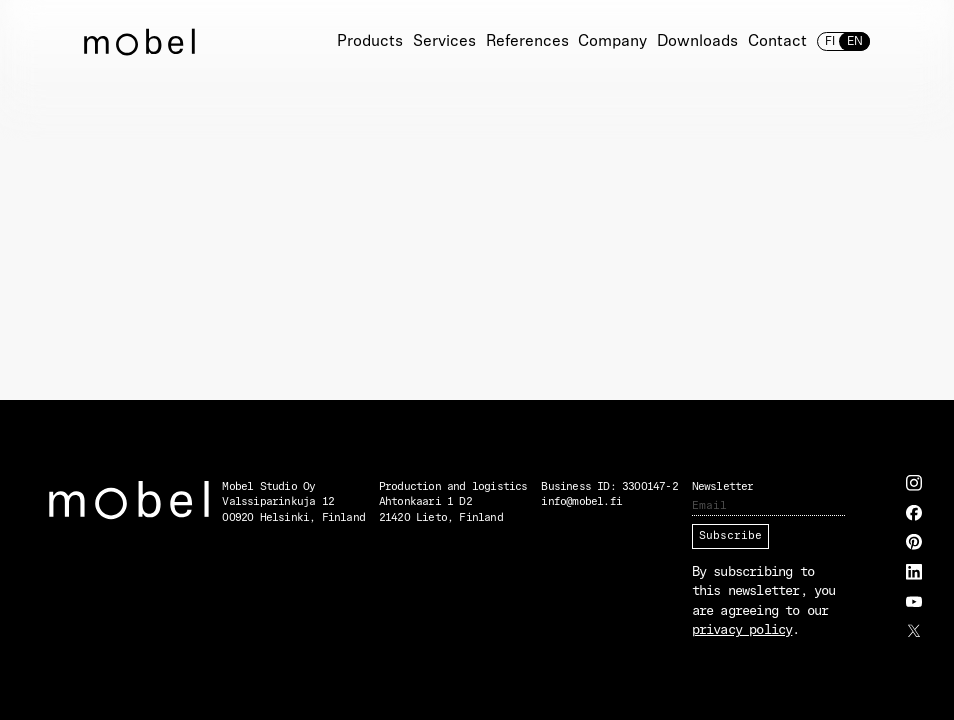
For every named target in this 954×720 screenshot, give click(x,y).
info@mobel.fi (581, 502)
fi (830, 42)
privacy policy (742, 630)
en (854, 42)
